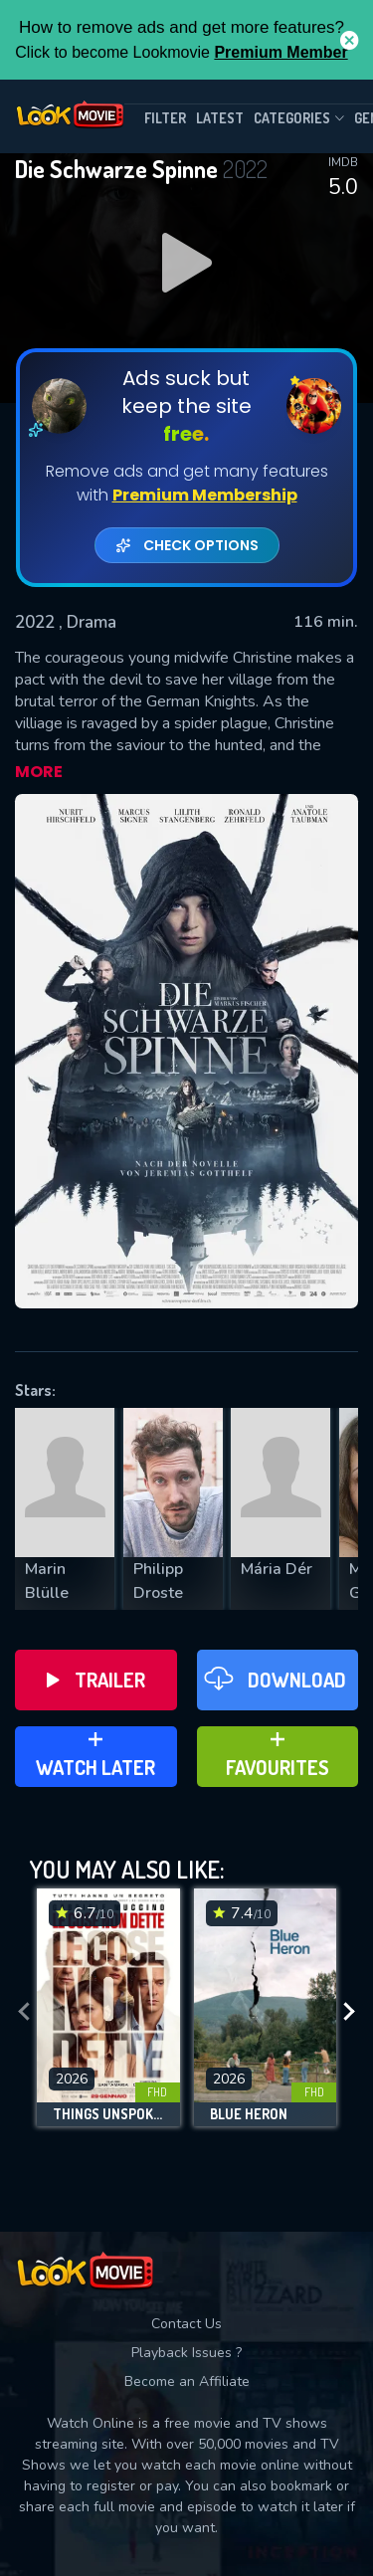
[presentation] (24, 2012)
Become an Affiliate (187, 2381)
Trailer (96, 1679)
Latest (220, 117)
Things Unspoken (108, 2114)
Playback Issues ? (186, 2352)
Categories (299, 118)
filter (165, 117)
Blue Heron (248, 2114)
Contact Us (186, 2323)
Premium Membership (204, 495)
